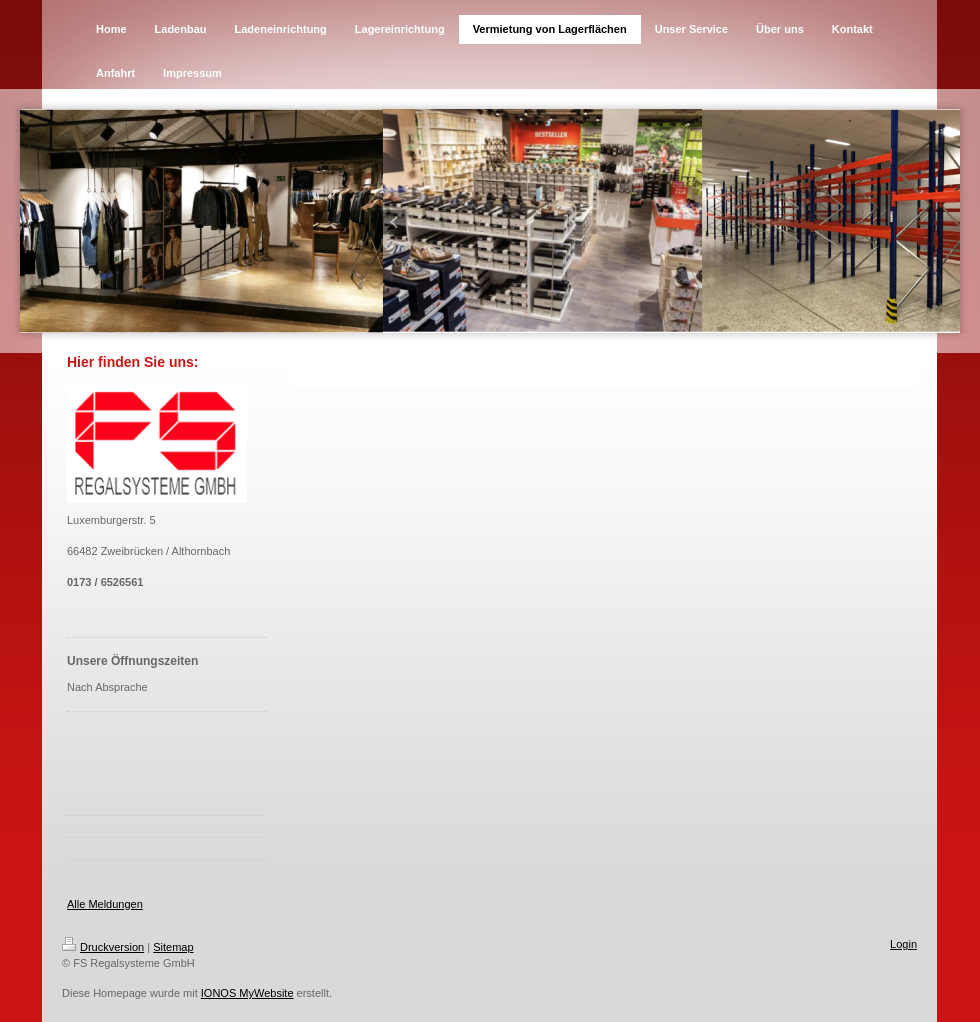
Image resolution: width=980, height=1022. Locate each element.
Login (903, 944)
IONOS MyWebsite (247, 993)
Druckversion (103, 947)
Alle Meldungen (105, 904)
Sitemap (173, 947)
